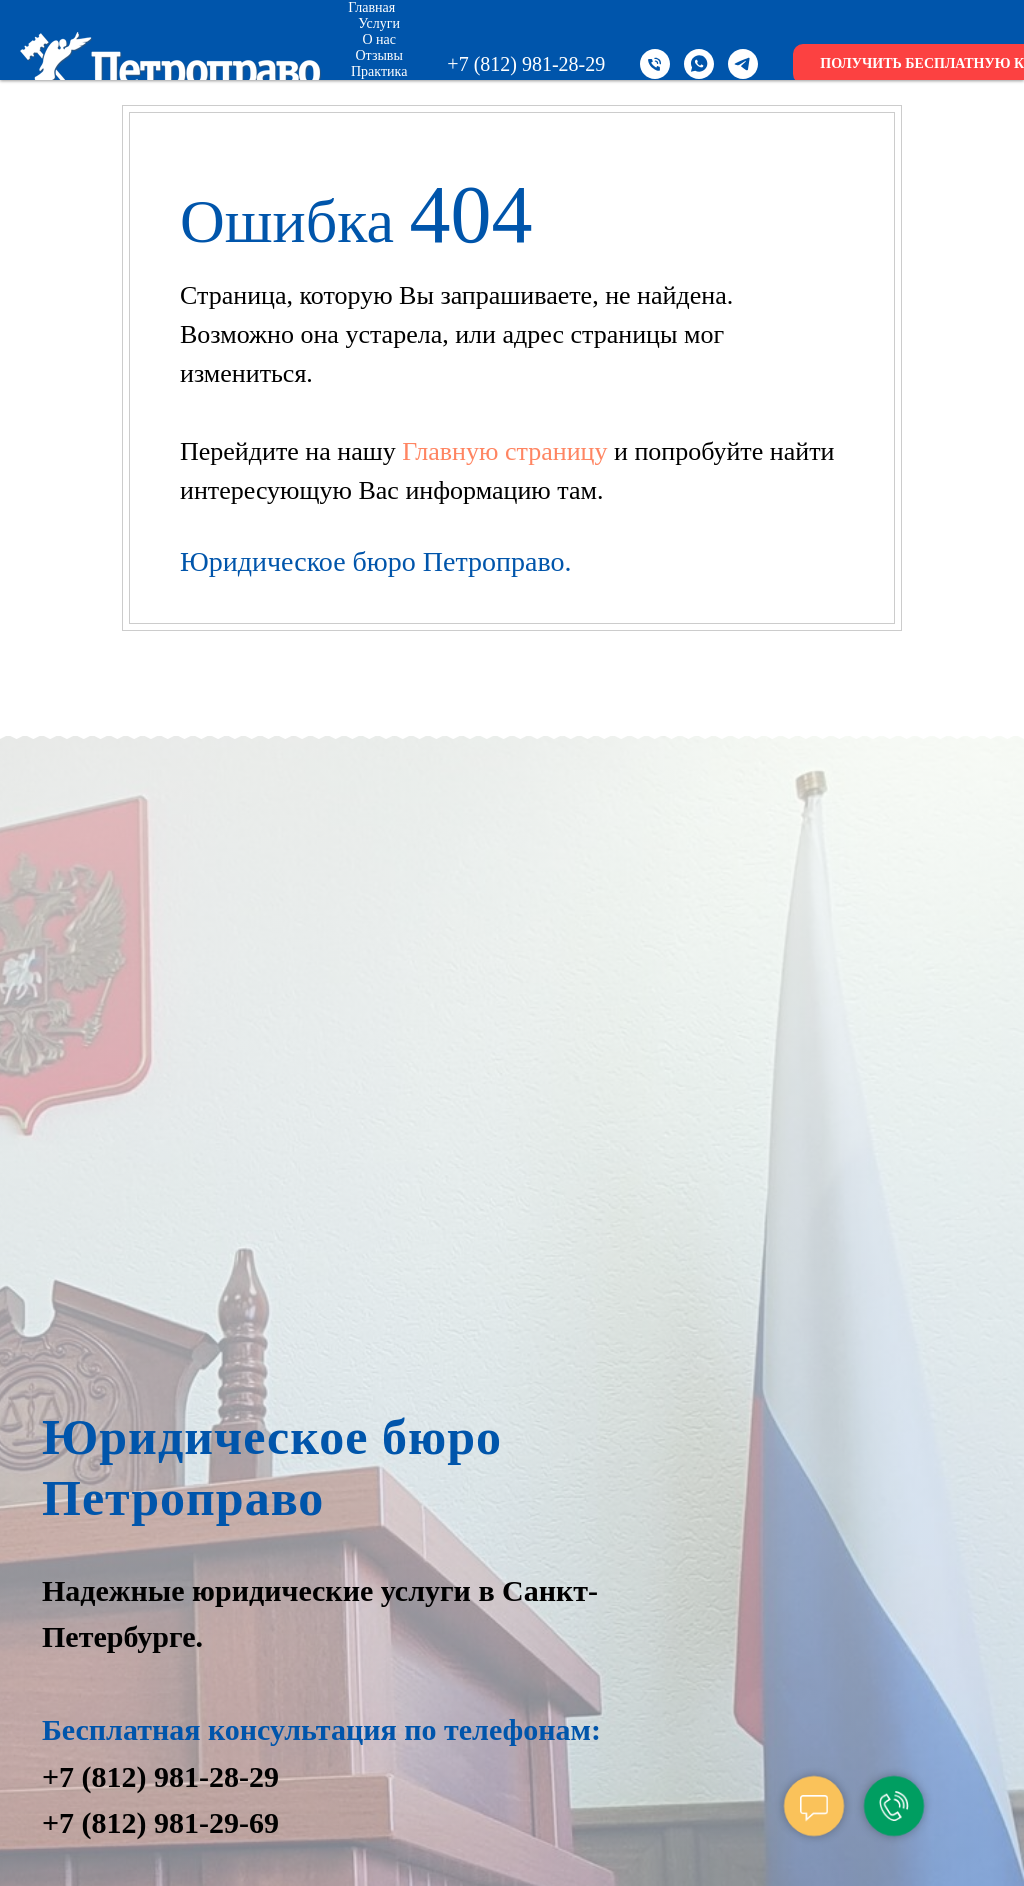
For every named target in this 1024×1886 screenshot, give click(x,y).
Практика (379, 71)
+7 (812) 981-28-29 (526, 64)
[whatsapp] (699, 64)
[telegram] (743, 64)
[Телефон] (655, 64)
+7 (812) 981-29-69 (160, 1822)
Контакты (387, 119)
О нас (379, 39)
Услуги (379, 23)
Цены (379, 87)
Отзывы (379, 55)
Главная (371, 7)
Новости (379, 103)
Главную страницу (508, 451)
